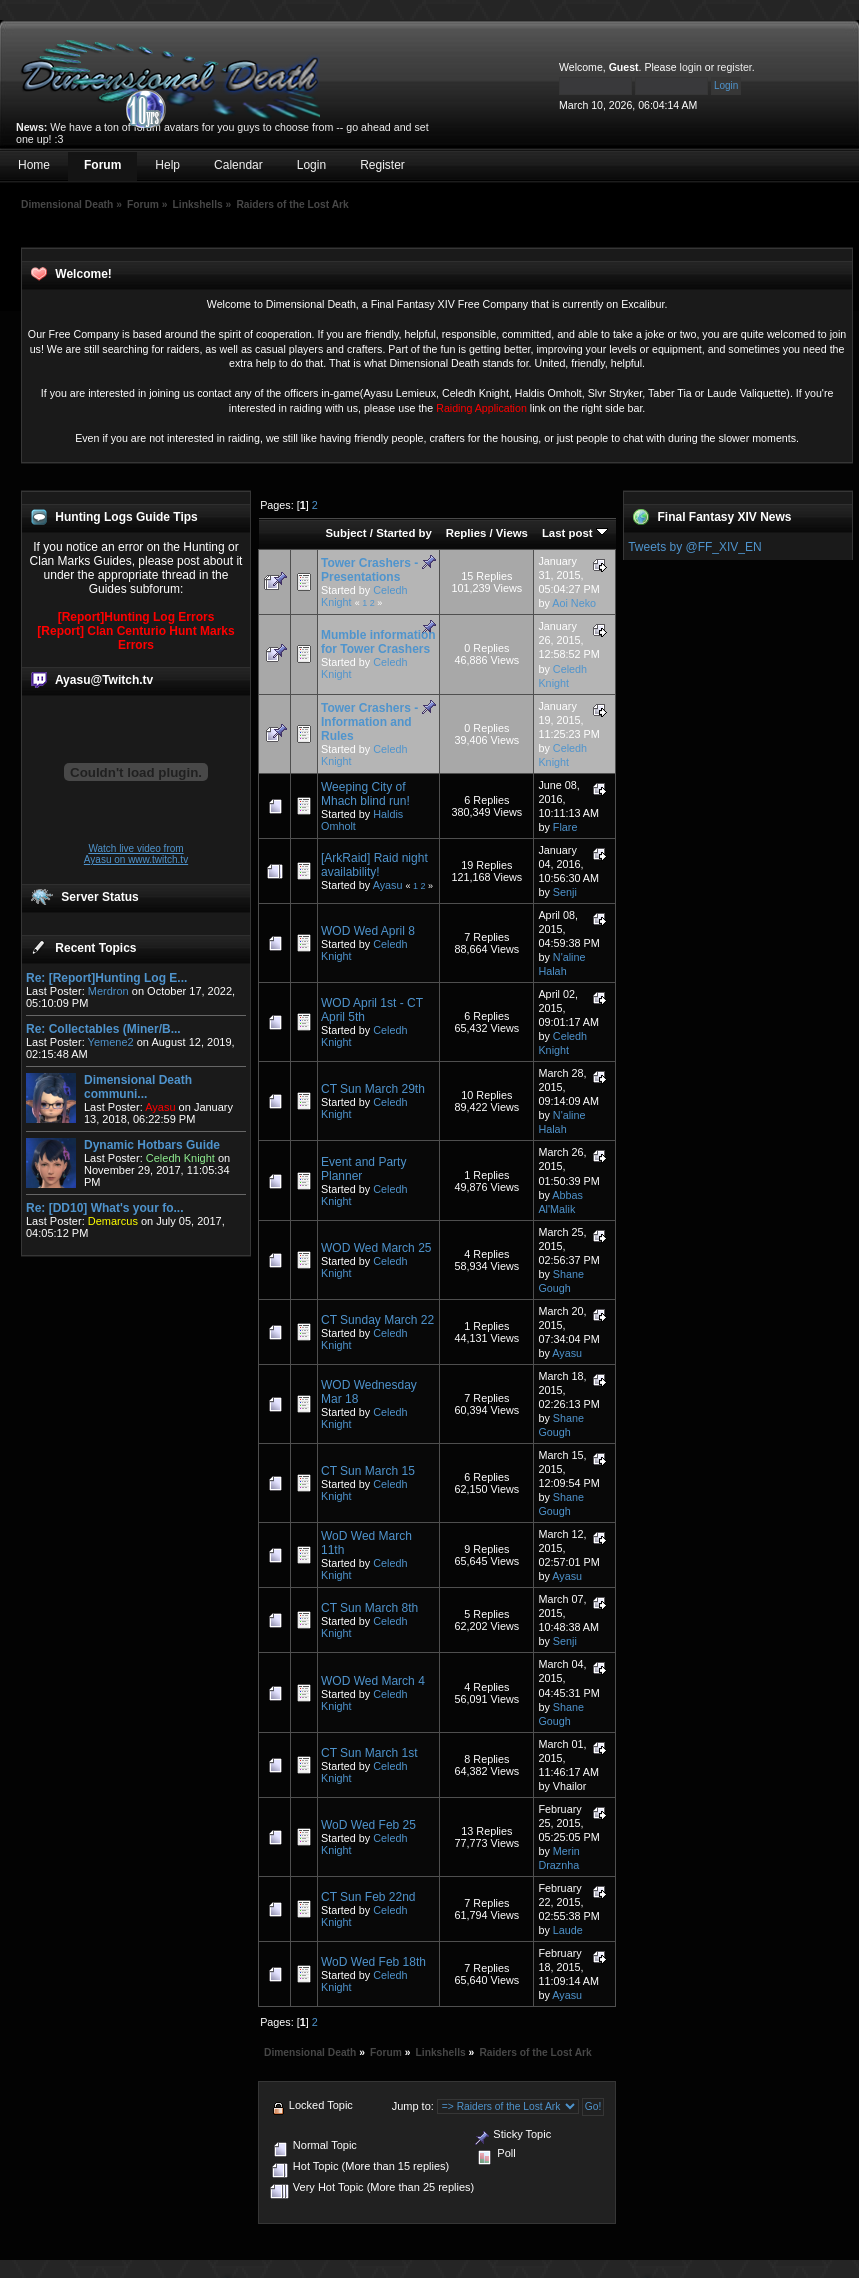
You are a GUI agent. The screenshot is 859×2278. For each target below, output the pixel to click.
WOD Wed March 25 (376, 1248)
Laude (568, 1930)
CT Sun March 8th (369, 1608)
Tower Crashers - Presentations (369, 570)
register (734, 67)
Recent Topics (95, 948)
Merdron (108, 991)
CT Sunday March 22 (377, 1320)
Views (512, 533)
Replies (466, 533)
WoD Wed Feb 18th (373, 1962)
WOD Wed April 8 (368, 931)
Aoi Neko (574, 603)
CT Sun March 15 (368, 1471)
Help (167, 165)
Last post (575, 533)
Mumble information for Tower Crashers (378, 642)
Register (382, 165)
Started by (404, 533)
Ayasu (388, 885)
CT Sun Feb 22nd (368, 1897)
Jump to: (413, 2106)
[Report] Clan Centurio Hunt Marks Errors (135, 638)
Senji (565, 892)
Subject (345, 533)
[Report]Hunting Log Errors (136, 617)
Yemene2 (111, 1042)
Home (34, 165)
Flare (565, 827)
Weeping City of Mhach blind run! (365, 794)
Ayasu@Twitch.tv (104, 680)
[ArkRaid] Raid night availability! (374, 865)
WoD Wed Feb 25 (368, 1825)
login (691, 67)
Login (311, 165)
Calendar (238, 165)
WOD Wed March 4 (373, 1681)
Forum (102, 165)
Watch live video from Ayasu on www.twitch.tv (136, 854)
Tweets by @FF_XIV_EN (695, 547)
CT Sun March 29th (373, 1089)
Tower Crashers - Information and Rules (369, 722)
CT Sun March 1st (369, 1753)
